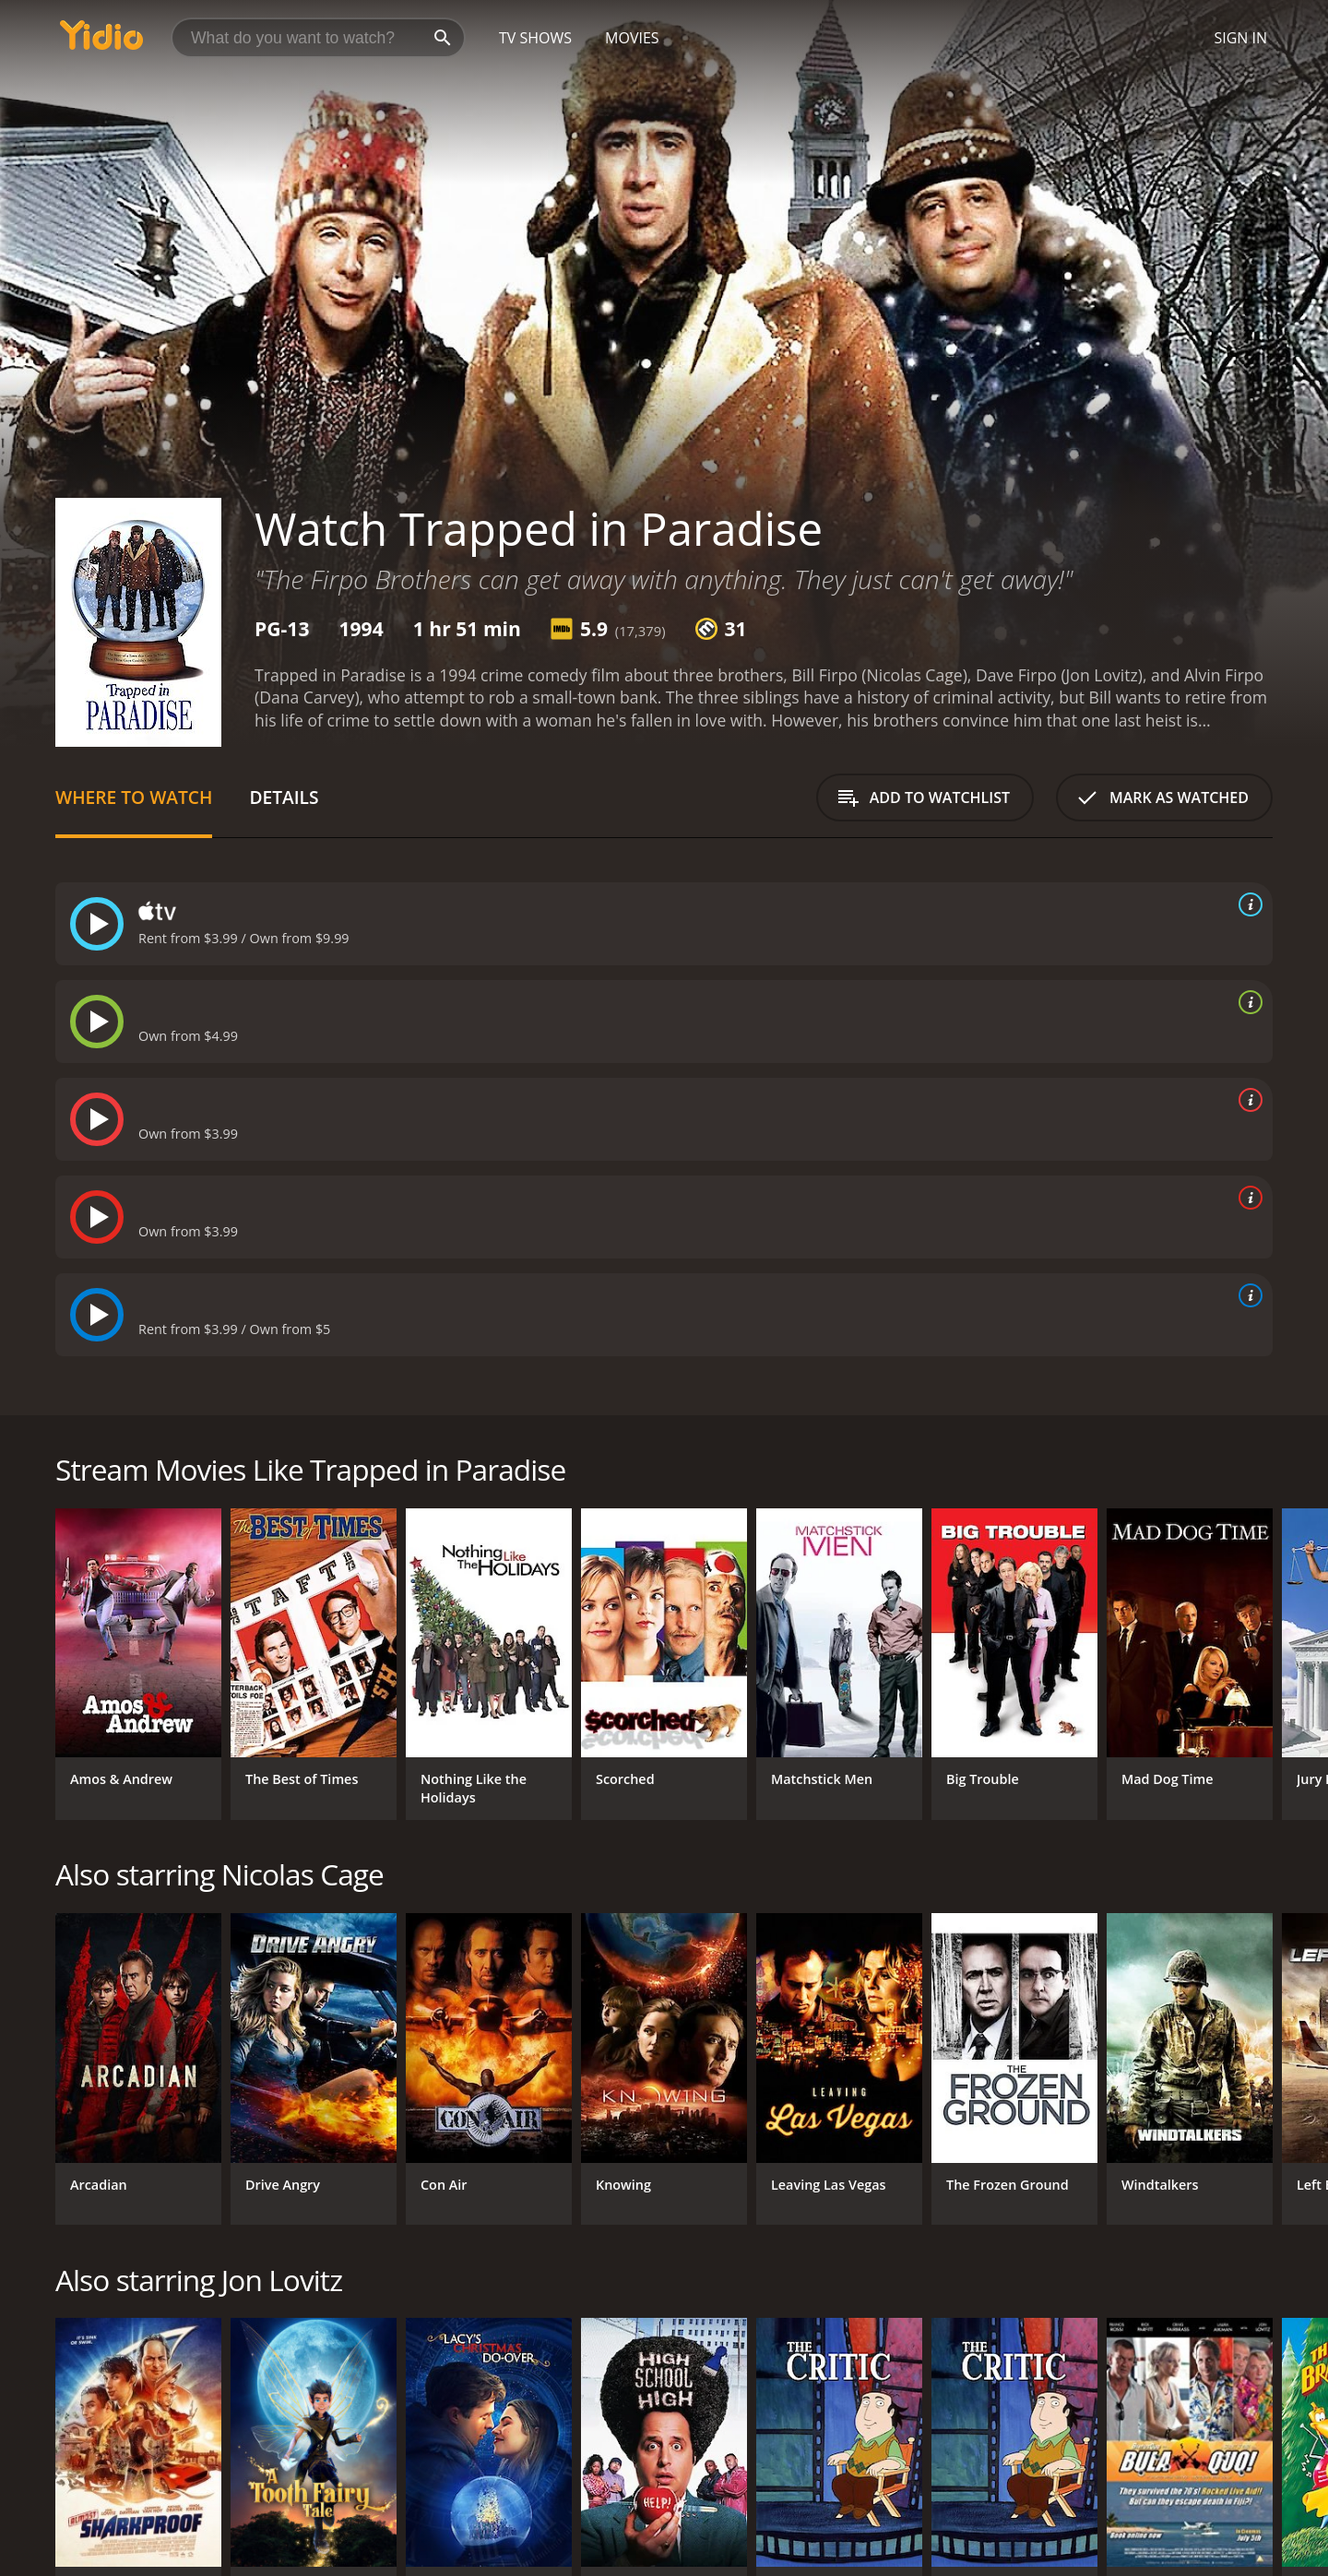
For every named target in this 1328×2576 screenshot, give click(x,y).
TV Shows (535, 38)
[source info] (1247, 904)
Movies (632, 38)
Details (283, 797)
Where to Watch (133, 797)
